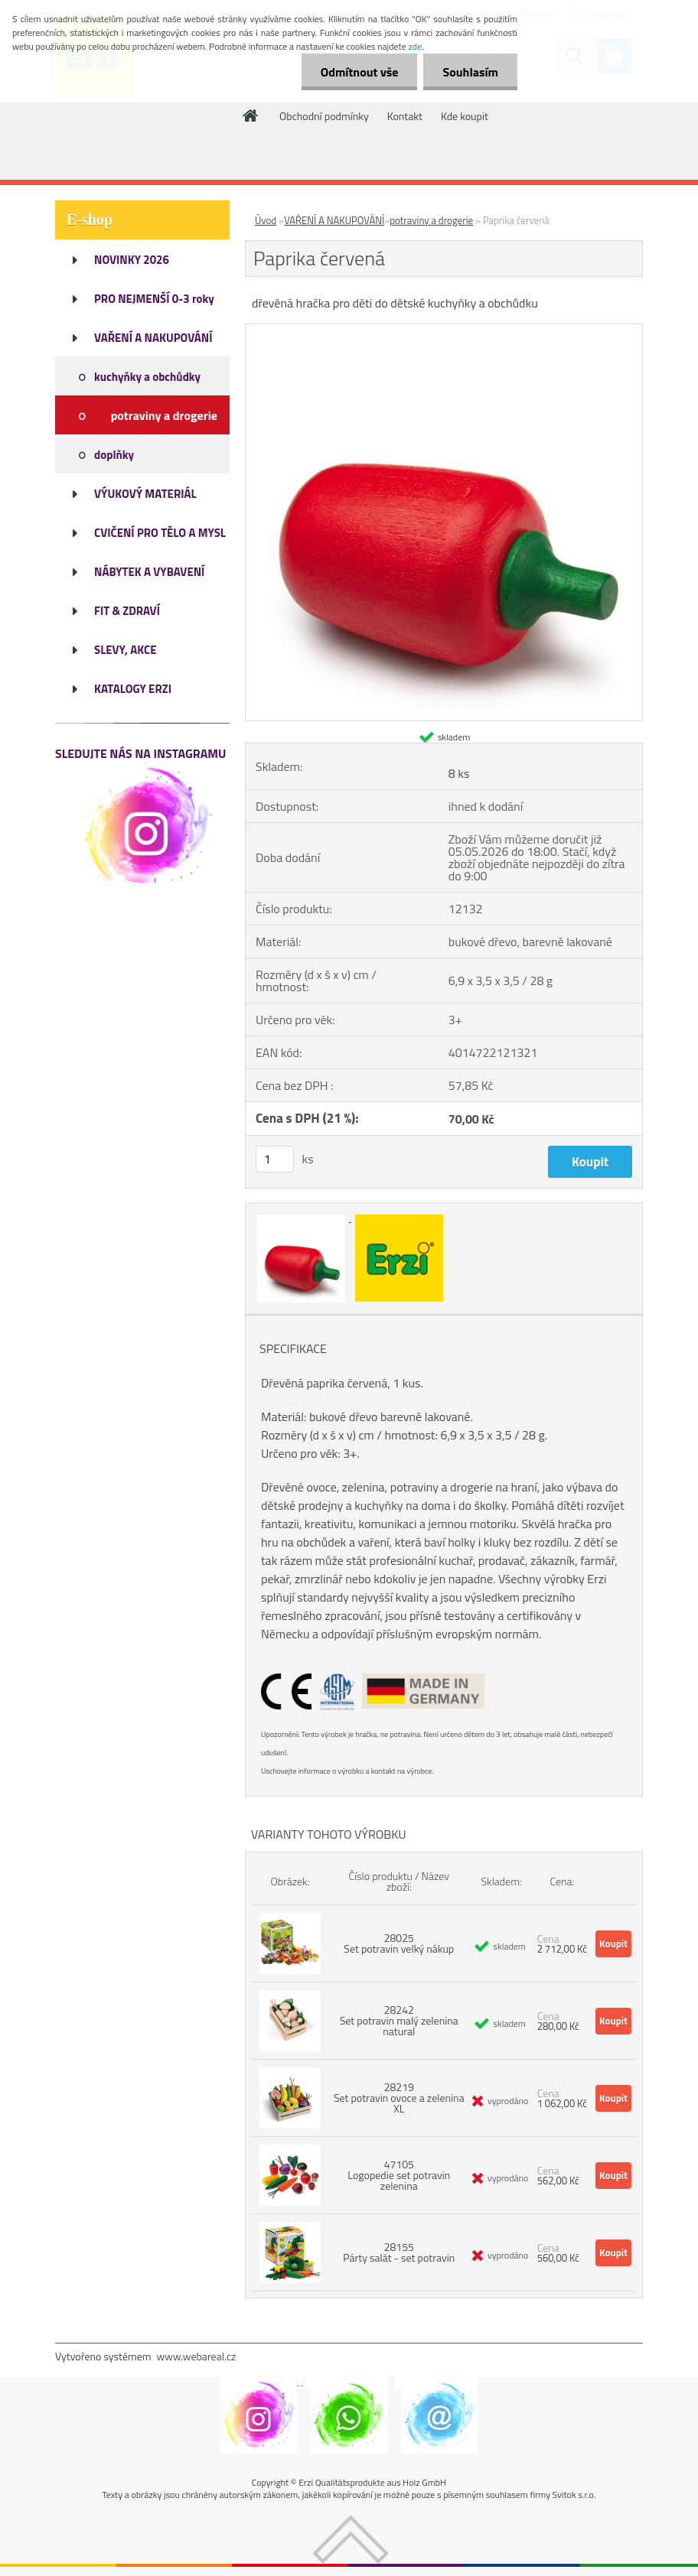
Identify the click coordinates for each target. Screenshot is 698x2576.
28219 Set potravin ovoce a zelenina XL (399, 2097)
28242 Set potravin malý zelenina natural (399, 2020)
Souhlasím (470, 72)
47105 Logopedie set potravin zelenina (398, 2175)
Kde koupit (464, 116)
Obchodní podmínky (324, 116)
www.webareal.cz (196, 2356)
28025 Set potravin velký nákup (399, 1943)
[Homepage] (251, 115)
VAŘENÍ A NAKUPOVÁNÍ (334, 220)
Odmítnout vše (360, 72)
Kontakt (404, 116)
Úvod (265, 220)
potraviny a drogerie (431, 220)
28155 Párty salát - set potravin (399, 2252)
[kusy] (275, 1159)
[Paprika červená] (444, 330)
